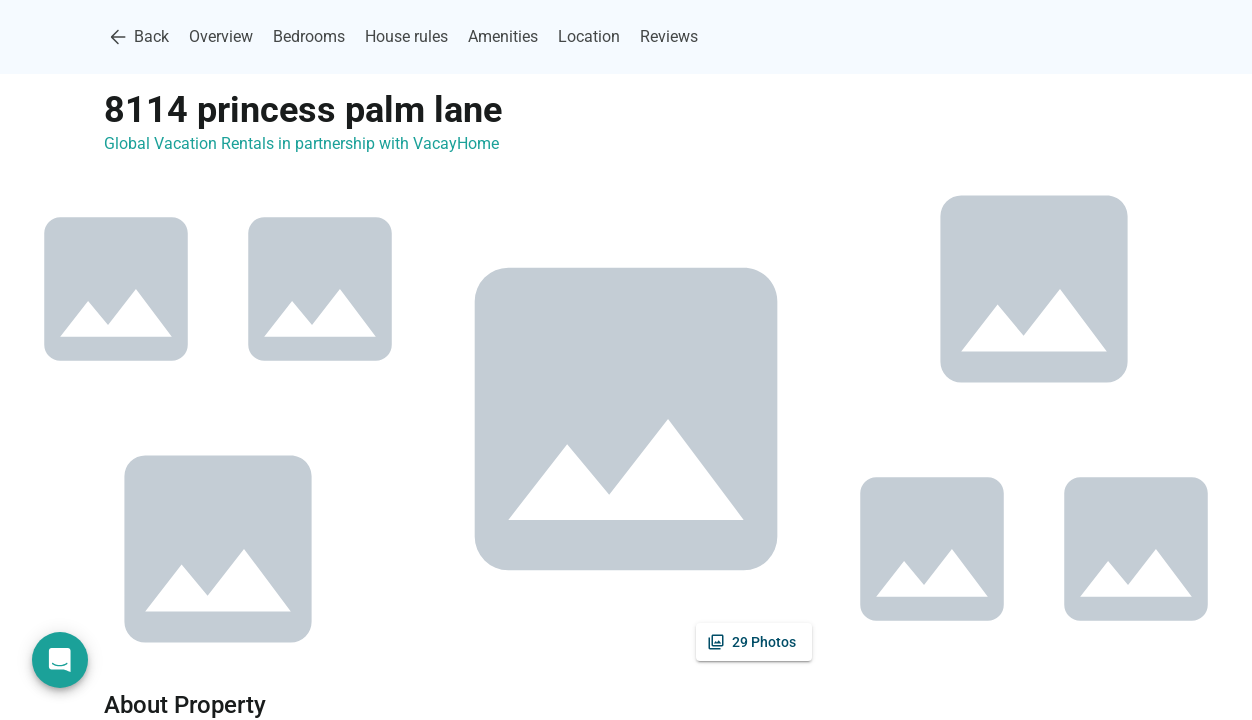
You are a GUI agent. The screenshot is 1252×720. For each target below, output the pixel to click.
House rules (406, 36)
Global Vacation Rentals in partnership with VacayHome (301, 143)
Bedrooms (309, 36)
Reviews (669, 36)
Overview (221, 36)
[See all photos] (754, 642)
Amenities (503, 36)
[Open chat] (60, 660)
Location (589, 36)
